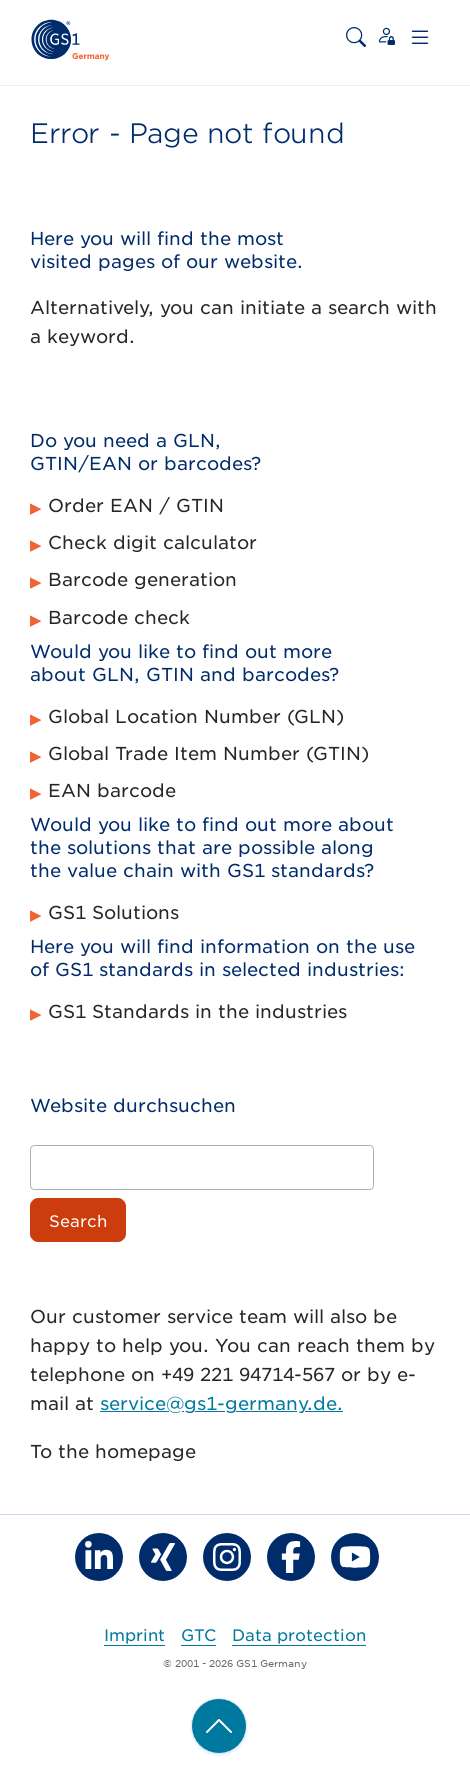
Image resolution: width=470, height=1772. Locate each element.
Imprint (134, 1634)
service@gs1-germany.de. (221, 1403)
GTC (198, 1634)
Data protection (299, 1634)
